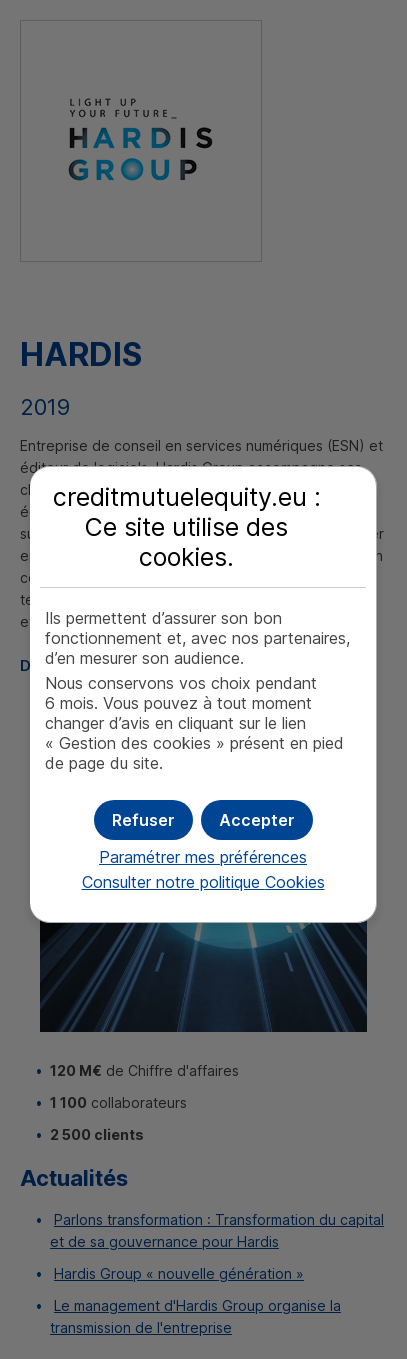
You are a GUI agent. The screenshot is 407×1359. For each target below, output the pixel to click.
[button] (257, 820)
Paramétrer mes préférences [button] (203, 857)
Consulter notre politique (203, 882)
